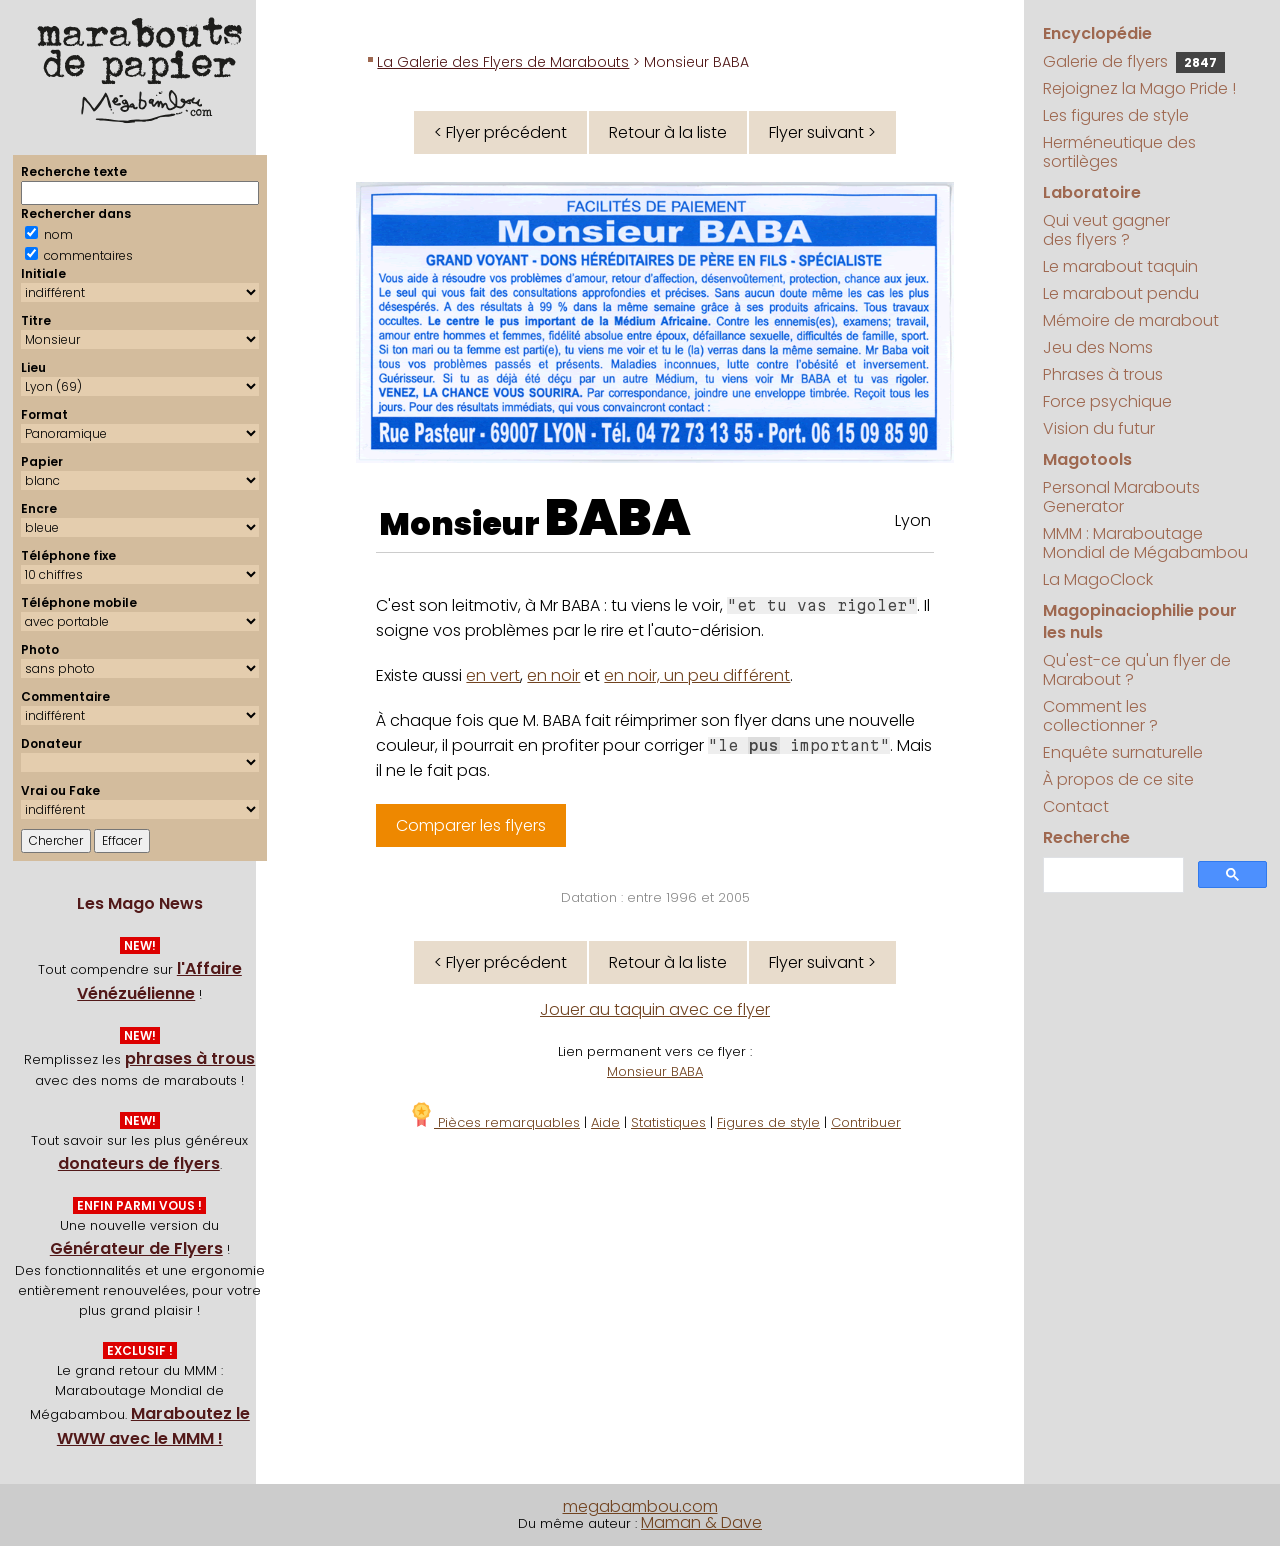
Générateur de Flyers (136, 1248)
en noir (553, 675)
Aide (605, 1122)
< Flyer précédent (500, 132)
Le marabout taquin (1120, 266)
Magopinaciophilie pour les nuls (1140, 621)
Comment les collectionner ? (1100, 716)
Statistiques (668, 1122)
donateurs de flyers (139, 1163)
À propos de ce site (1118, 779)
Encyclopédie (1097, 33)
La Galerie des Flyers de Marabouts (503, 62)
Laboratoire (1092, 192)
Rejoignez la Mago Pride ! (1139, 88)
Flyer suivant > (822, 132)
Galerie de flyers (1134, 61)
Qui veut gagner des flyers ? (1106, 230)
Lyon (913, 520)
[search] (1111, 875)
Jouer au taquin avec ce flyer (655, 1009)
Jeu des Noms (1098, 347)
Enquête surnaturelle (1123, 752)
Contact (1076, 806)
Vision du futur (1099, 428)
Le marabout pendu (1121, 293)
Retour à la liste (668, 132)
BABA (618, 518)
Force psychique (1107, 401)
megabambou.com (640, 1506)
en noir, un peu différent (697, 675)
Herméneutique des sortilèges (1119, 152)
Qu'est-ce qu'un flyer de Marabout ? (1137, 670)
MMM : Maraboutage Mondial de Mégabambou (1145, 543)
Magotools (1087, 459)
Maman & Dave (701, 1522)
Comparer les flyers (471, 825)
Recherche (1086, 837)
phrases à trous (190, 1058)
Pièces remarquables (494, 1122)
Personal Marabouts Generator (1121, 497)
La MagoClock (1098, 579)
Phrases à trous (1103, 374)
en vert (493, 675)
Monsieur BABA (655, 1071)
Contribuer (866, 1122)
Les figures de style (1116, 115)
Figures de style (768, 1122)
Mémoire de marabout (1131, 320)
